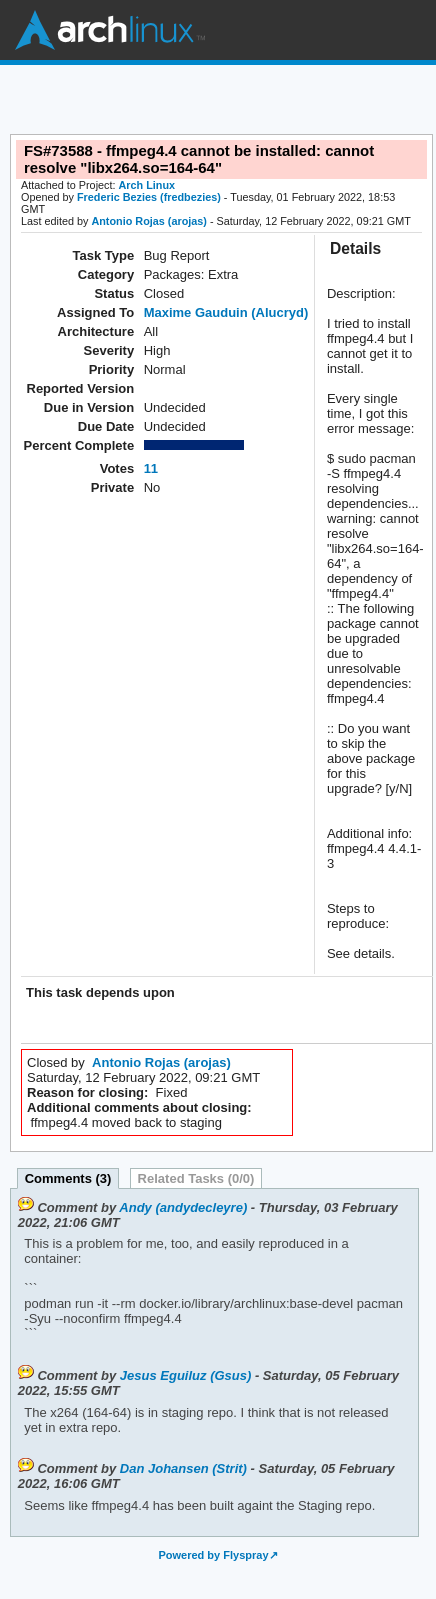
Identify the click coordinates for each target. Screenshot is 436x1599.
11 (151, 468)
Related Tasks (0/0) (196, 1178)
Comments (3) (68, 1178)
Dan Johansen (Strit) (183, 1468)
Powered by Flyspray (213, 1555)
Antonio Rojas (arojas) (149, 221)
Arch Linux (110, 30)
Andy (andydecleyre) (183, 1207)
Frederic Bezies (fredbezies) (149, 197)
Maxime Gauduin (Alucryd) (226, 312)
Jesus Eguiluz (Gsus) (185, 1375)
